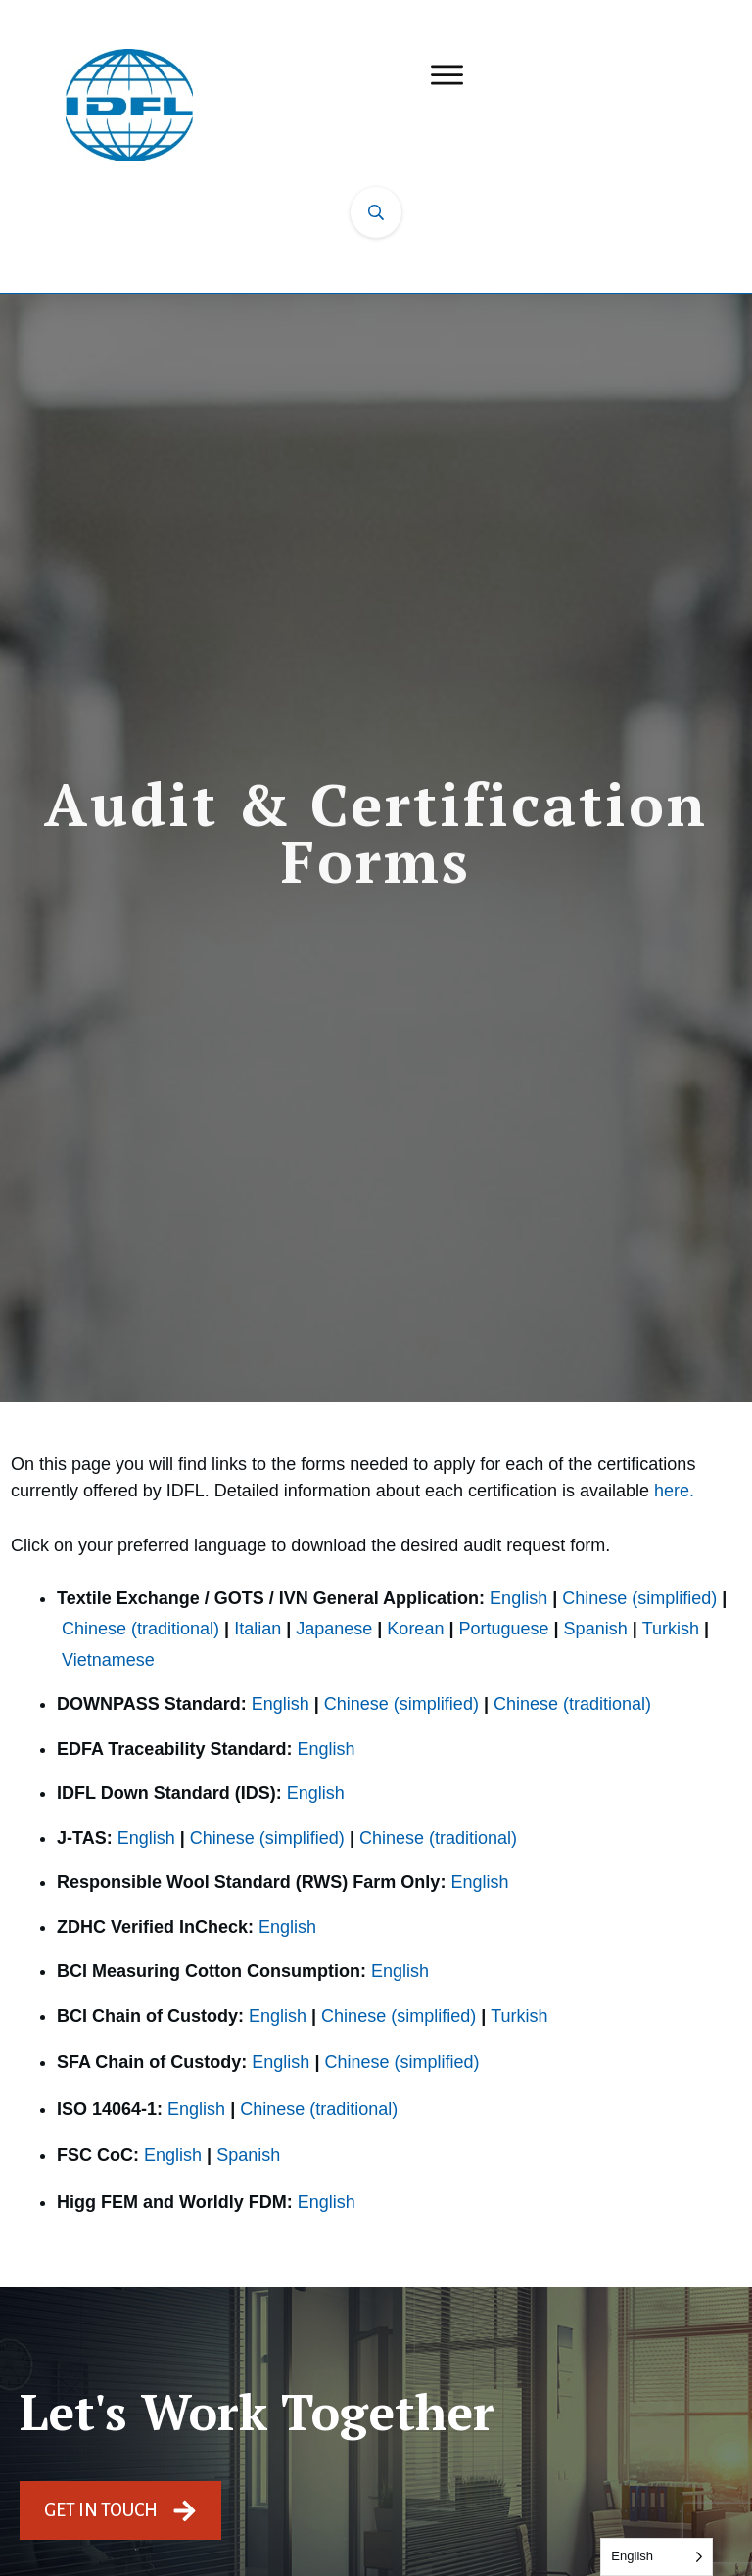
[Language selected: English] (656, 2557)
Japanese (334, 1628)
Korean (415, 1628)
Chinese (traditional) (140, 1628)
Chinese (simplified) (639, 1598)
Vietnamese (108, 1660)
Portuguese (503, 1628)
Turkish (670, 1628)
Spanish (596, 1628)
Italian (257, 1628)
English (518, 1598)
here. (674, 1490)
